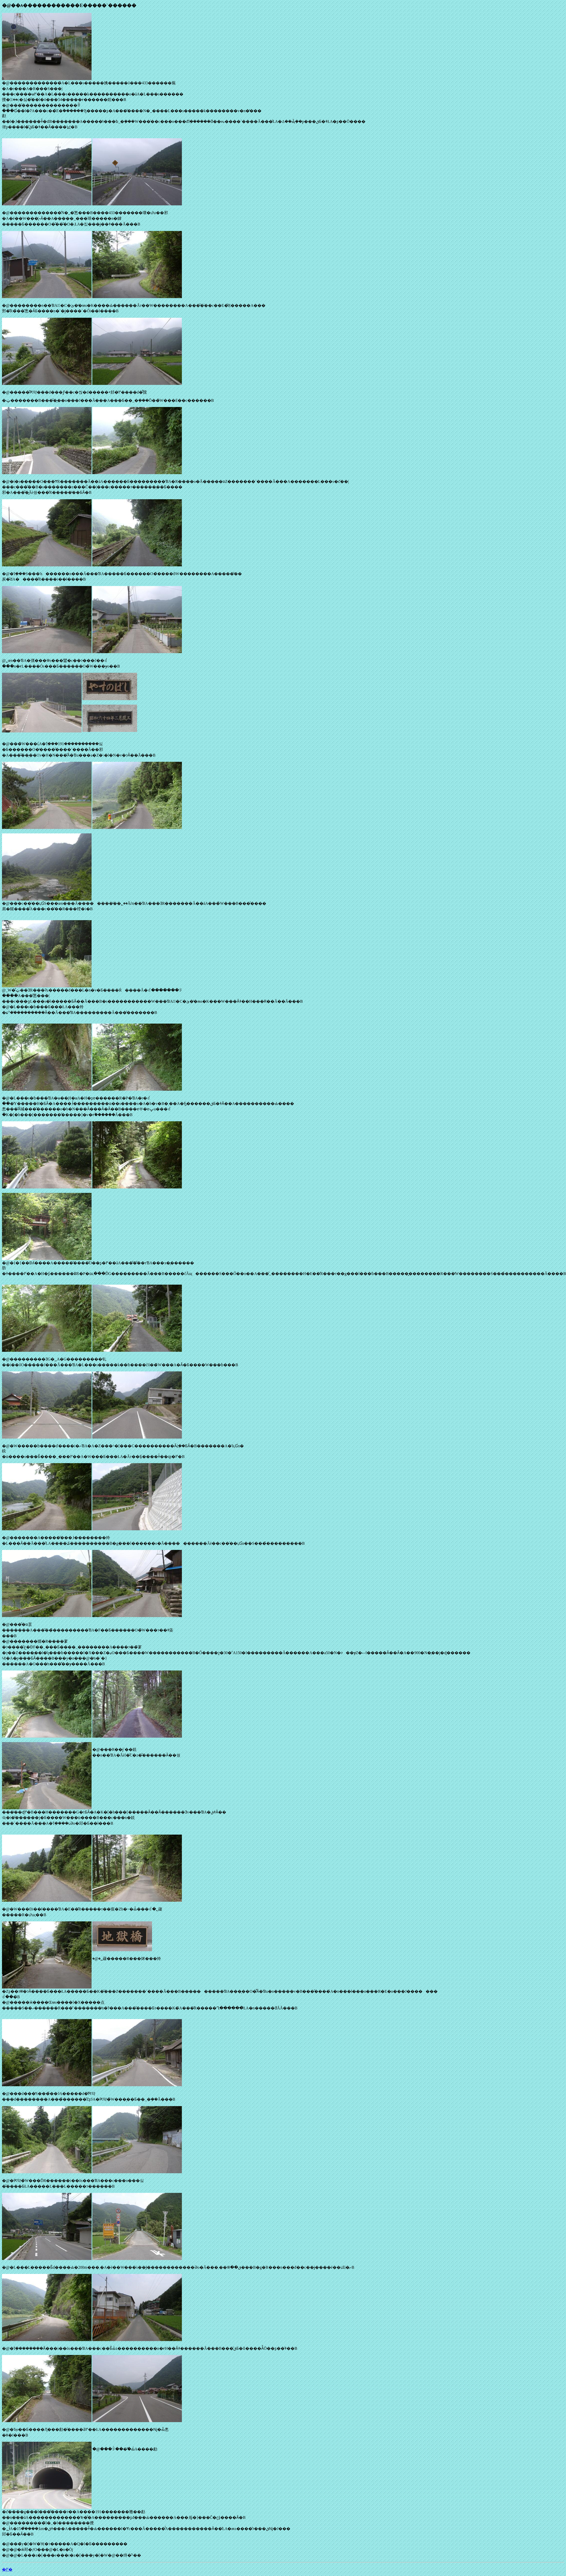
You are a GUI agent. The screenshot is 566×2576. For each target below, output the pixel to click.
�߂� (7, 2569)
